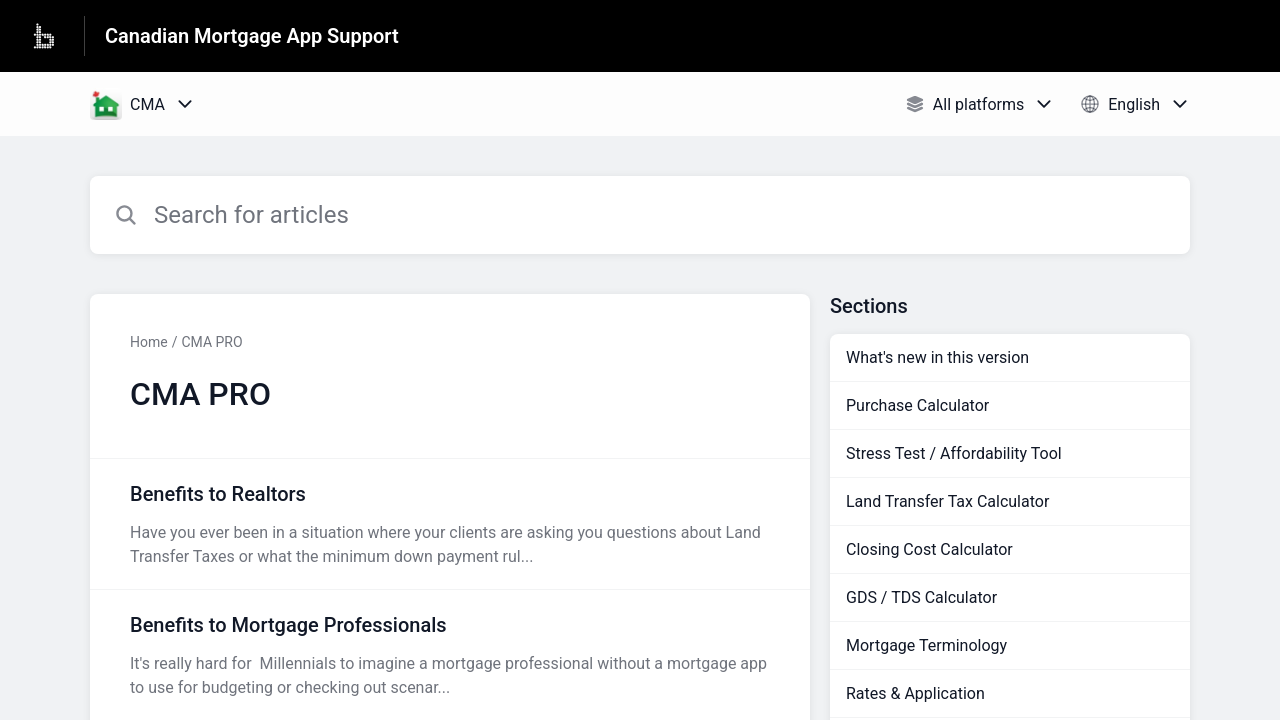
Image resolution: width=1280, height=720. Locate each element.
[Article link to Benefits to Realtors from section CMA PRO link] (450, 524)
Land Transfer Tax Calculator (947, 501)
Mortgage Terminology (926, 645)
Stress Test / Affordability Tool (954, 453)
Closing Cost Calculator (929, 549)
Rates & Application (915, 693)
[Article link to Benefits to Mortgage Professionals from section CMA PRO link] (450, 655)
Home (149, 342)
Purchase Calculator (917, 405)
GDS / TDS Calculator (921, 597)
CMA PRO (211, 342)
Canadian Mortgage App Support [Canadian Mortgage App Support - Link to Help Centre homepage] (252, 36)
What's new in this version (937, 357)
